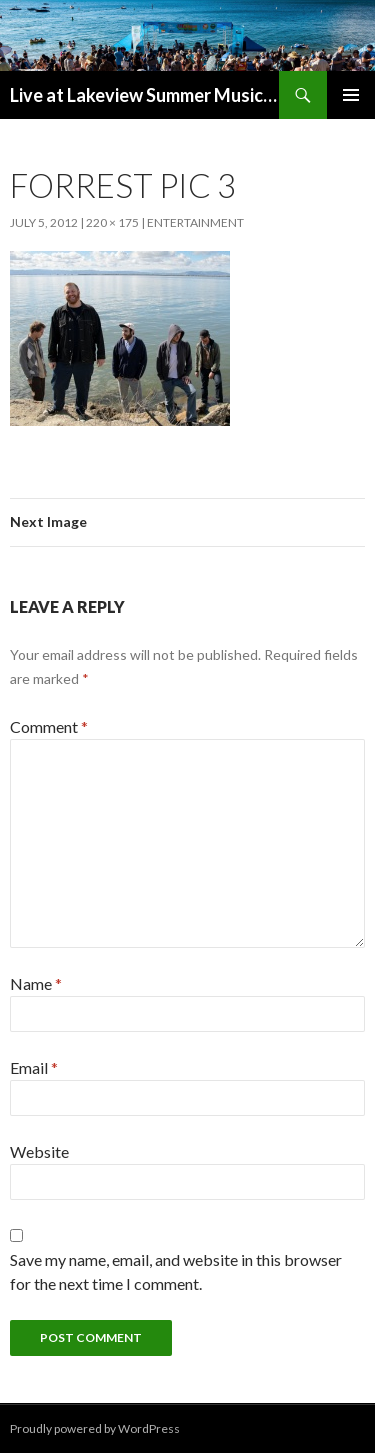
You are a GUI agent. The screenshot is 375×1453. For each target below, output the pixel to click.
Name (36, 983)
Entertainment (195, 222)
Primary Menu (351, 95)
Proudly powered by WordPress (95, 1428)
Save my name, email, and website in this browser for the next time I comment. (176, 1271)
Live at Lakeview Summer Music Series (144, 95)
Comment (49, 726)
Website (39, 1151)
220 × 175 (112, 222)
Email (34, 1067)
